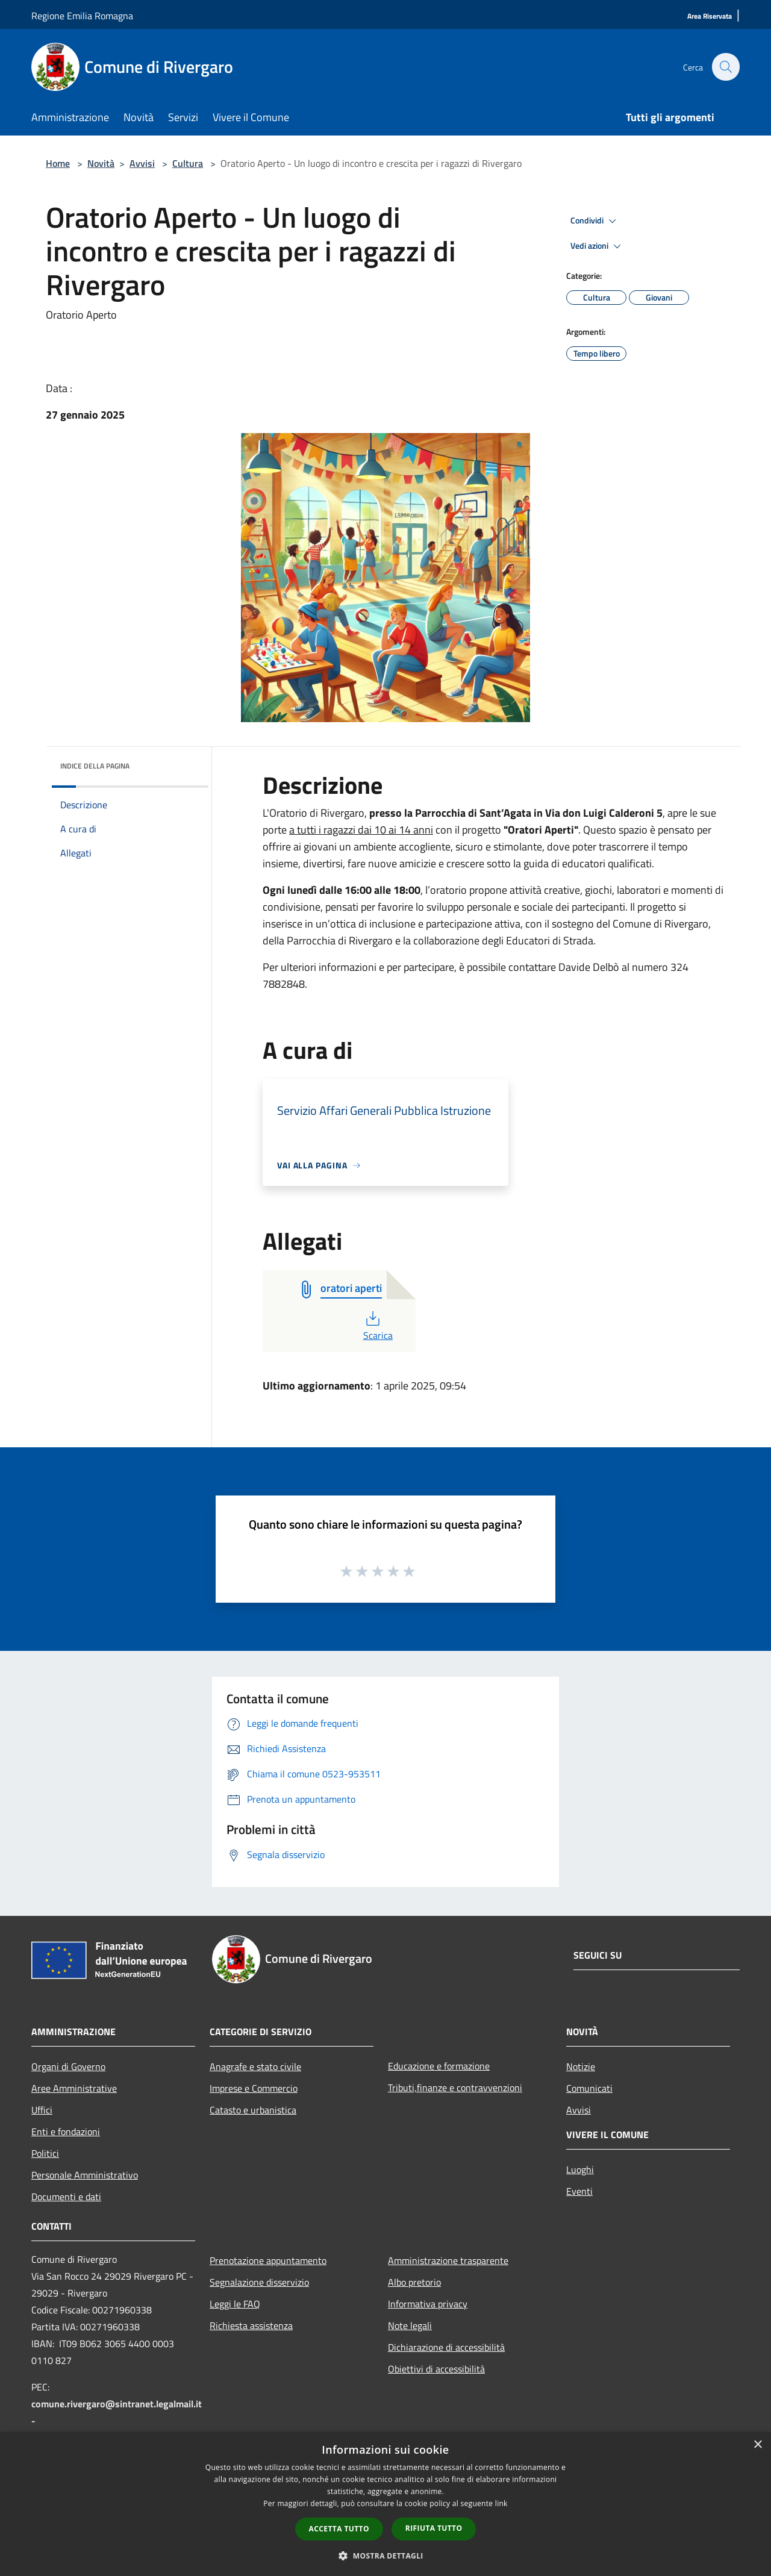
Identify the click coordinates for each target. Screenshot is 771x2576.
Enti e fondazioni (65, 2131)
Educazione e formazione (439, 2066)
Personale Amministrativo (84, 2175)
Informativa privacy (427, 2304)
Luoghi (580, 2169)
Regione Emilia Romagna (82, 15)
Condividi (595, 221)
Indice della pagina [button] (95, 766)
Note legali (410, 2325)
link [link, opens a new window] (501, 2503)
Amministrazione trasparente (448, 2260)
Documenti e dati (66, 2196)
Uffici (41, 2110)
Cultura (187, 163)
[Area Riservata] (709, 16)
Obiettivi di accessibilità (436, 2369)
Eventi (579, 2191)
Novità (100, 163)
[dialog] (385, 2504)
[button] (385, 2555)
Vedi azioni (597, 246)
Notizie (580, 2066)
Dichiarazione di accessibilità (446, 2347)
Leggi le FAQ (235, 2304)
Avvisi (142, 163)
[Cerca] (725, 66)
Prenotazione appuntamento (268, 2260)
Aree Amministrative (74, 2088)
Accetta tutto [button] (339, 2529)
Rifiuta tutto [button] (434, 2528)
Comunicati (589, 2088)
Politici (45, 2153)
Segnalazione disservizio (259, 2282)
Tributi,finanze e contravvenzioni (455, 2087)
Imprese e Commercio (254, 2088)
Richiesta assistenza (251, 2325)
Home (58, 163)
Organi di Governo (68, 2066)
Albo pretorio (414, 2282)
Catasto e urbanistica (253, 2110)
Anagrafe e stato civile (255, 2066)
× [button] (757, 2445)
